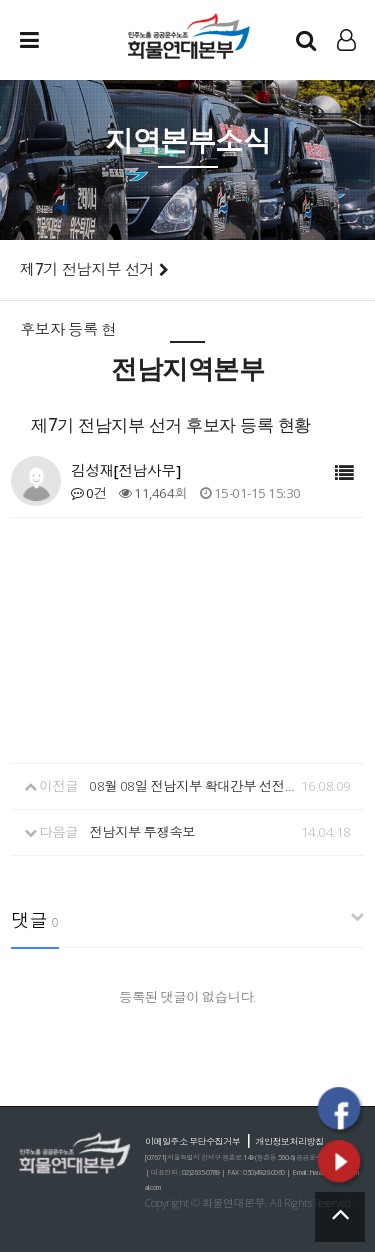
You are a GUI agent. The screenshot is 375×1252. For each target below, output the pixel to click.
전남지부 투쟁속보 (142, 832)
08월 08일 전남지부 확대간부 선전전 (192, 786)
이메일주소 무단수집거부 (192, 1141)
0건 (88, 493)
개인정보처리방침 (290, 1141)
